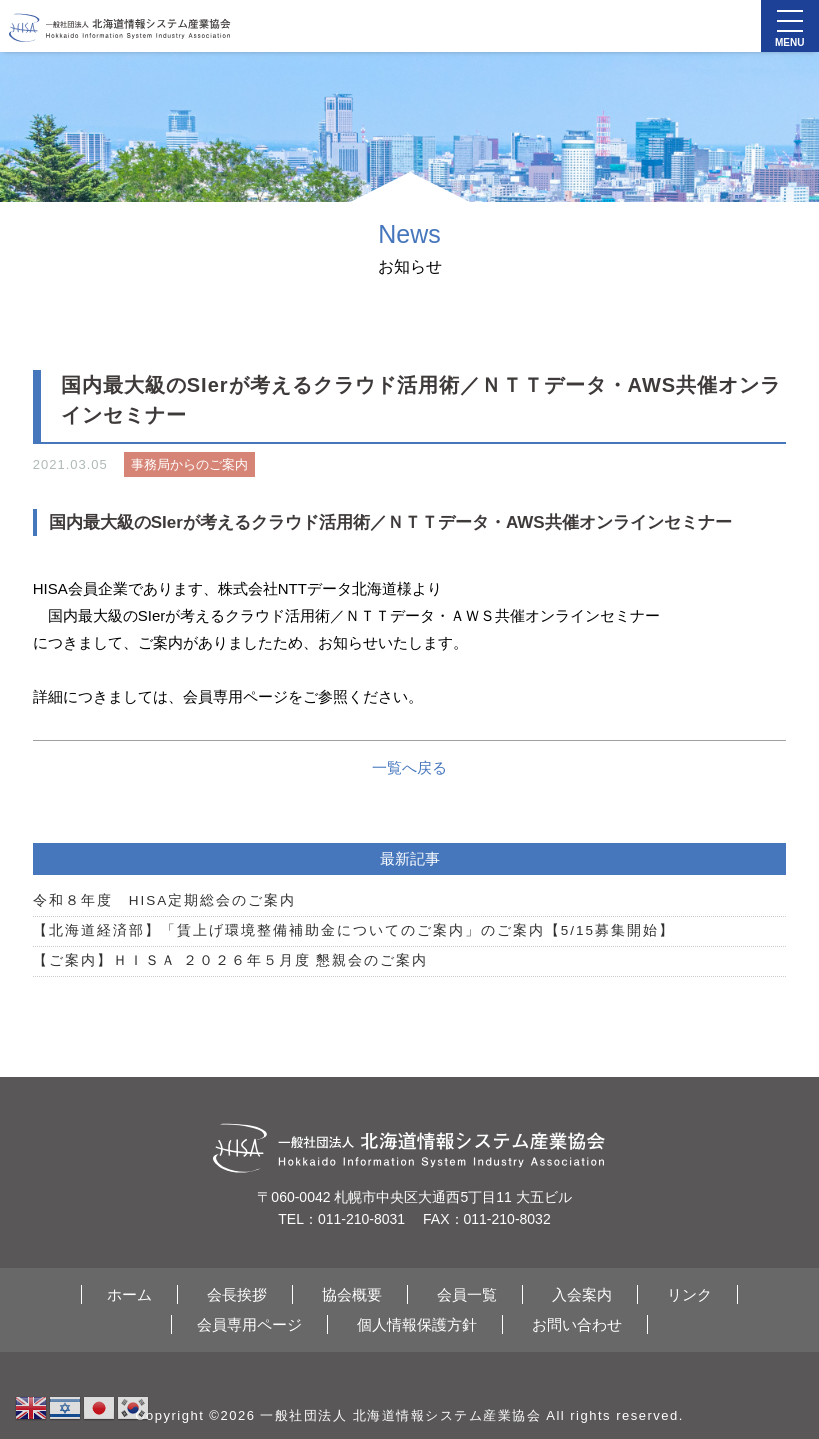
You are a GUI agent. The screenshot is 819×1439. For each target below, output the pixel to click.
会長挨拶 (237, 1294)
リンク (689, 1294)
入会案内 (582, 1294)
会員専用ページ (249, 1324)
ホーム (129, 1294)
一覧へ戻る (409, 767)
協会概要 (352, 1294)
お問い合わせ (577, 1324)
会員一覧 (467, 1294)
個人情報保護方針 (417, 1324)
